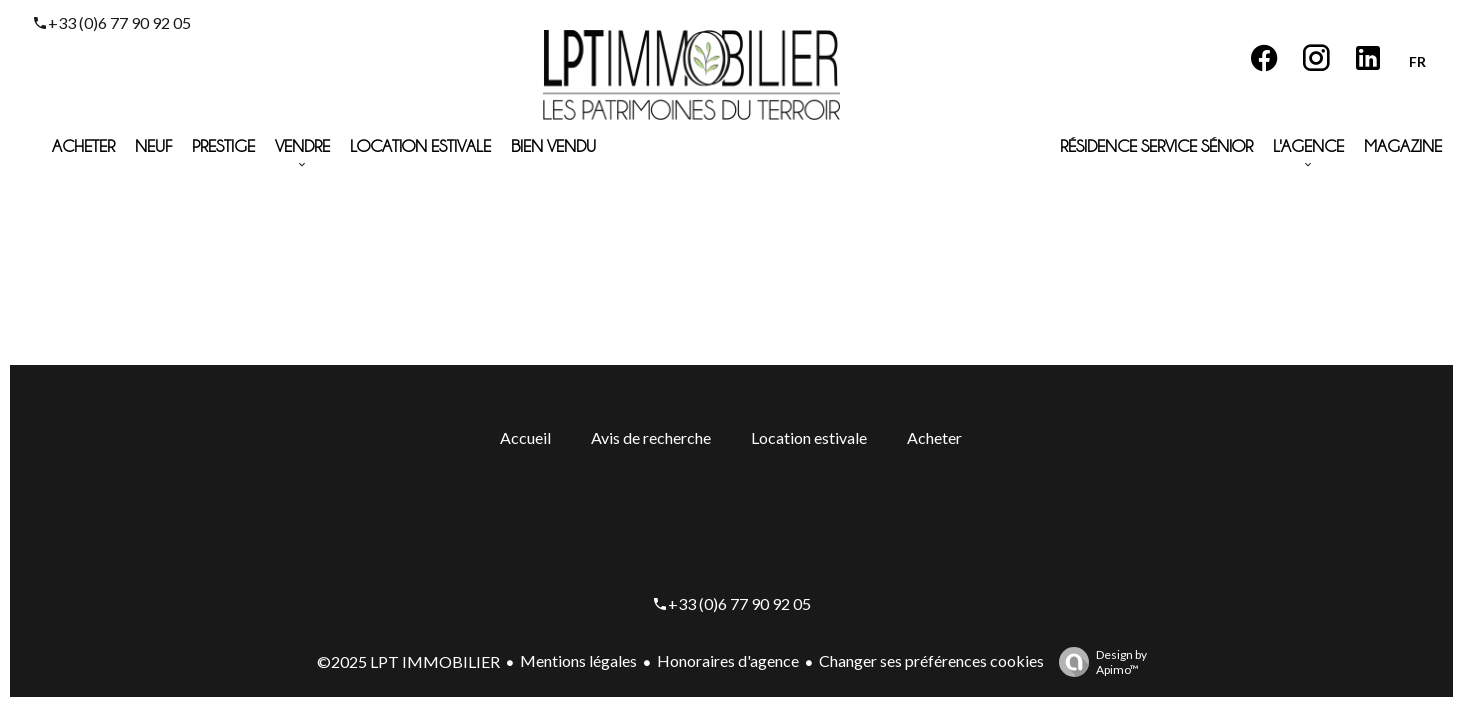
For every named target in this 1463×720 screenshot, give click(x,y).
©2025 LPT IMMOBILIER (408, 661)
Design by (1098, 662)
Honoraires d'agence (728, 660)
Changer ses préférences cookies (931, 660)
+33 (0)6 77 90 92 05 (119, 22)
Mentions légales (578, 660)
